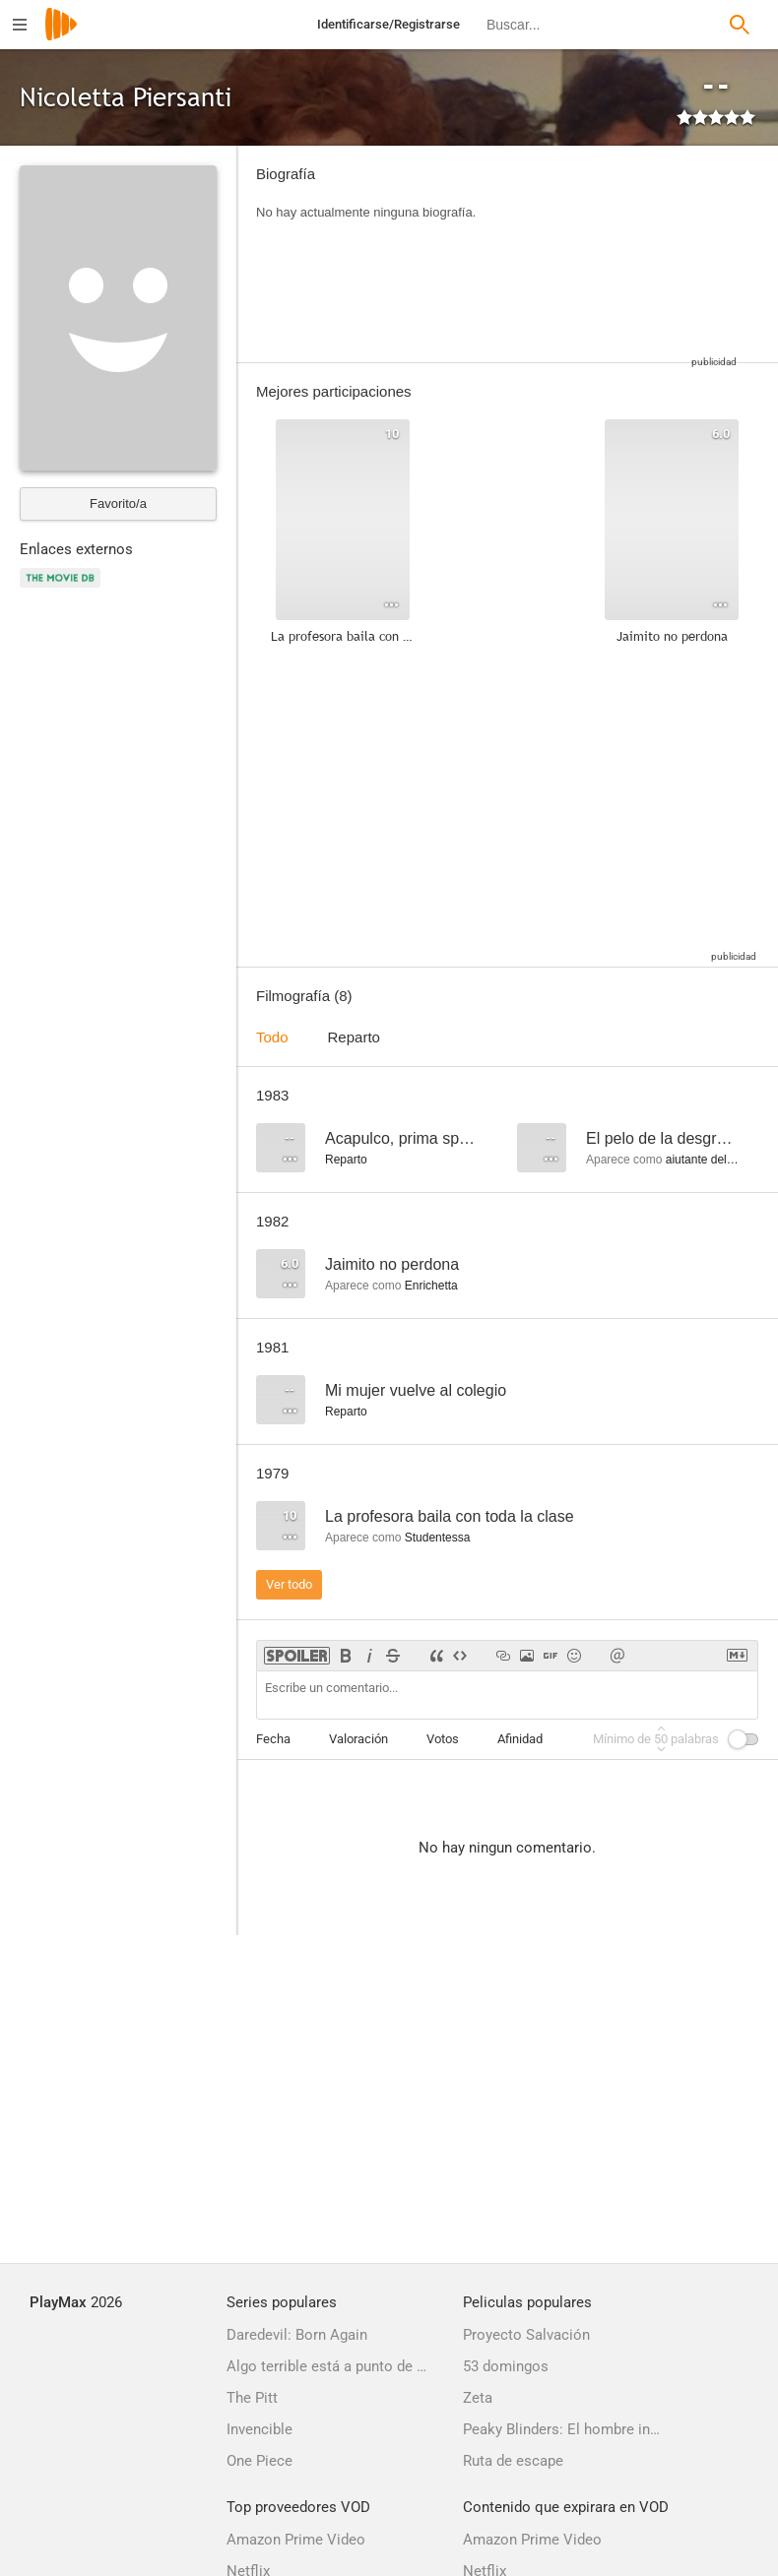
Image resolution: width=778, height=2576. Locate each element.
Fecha (273, 1738)
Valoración (358, 1738)
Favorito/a (118, 503)
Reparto (354, 1037)
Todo (272, 1037)
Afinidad (520, 1738)
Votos (442, 1738)
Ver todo (289, 1584)
